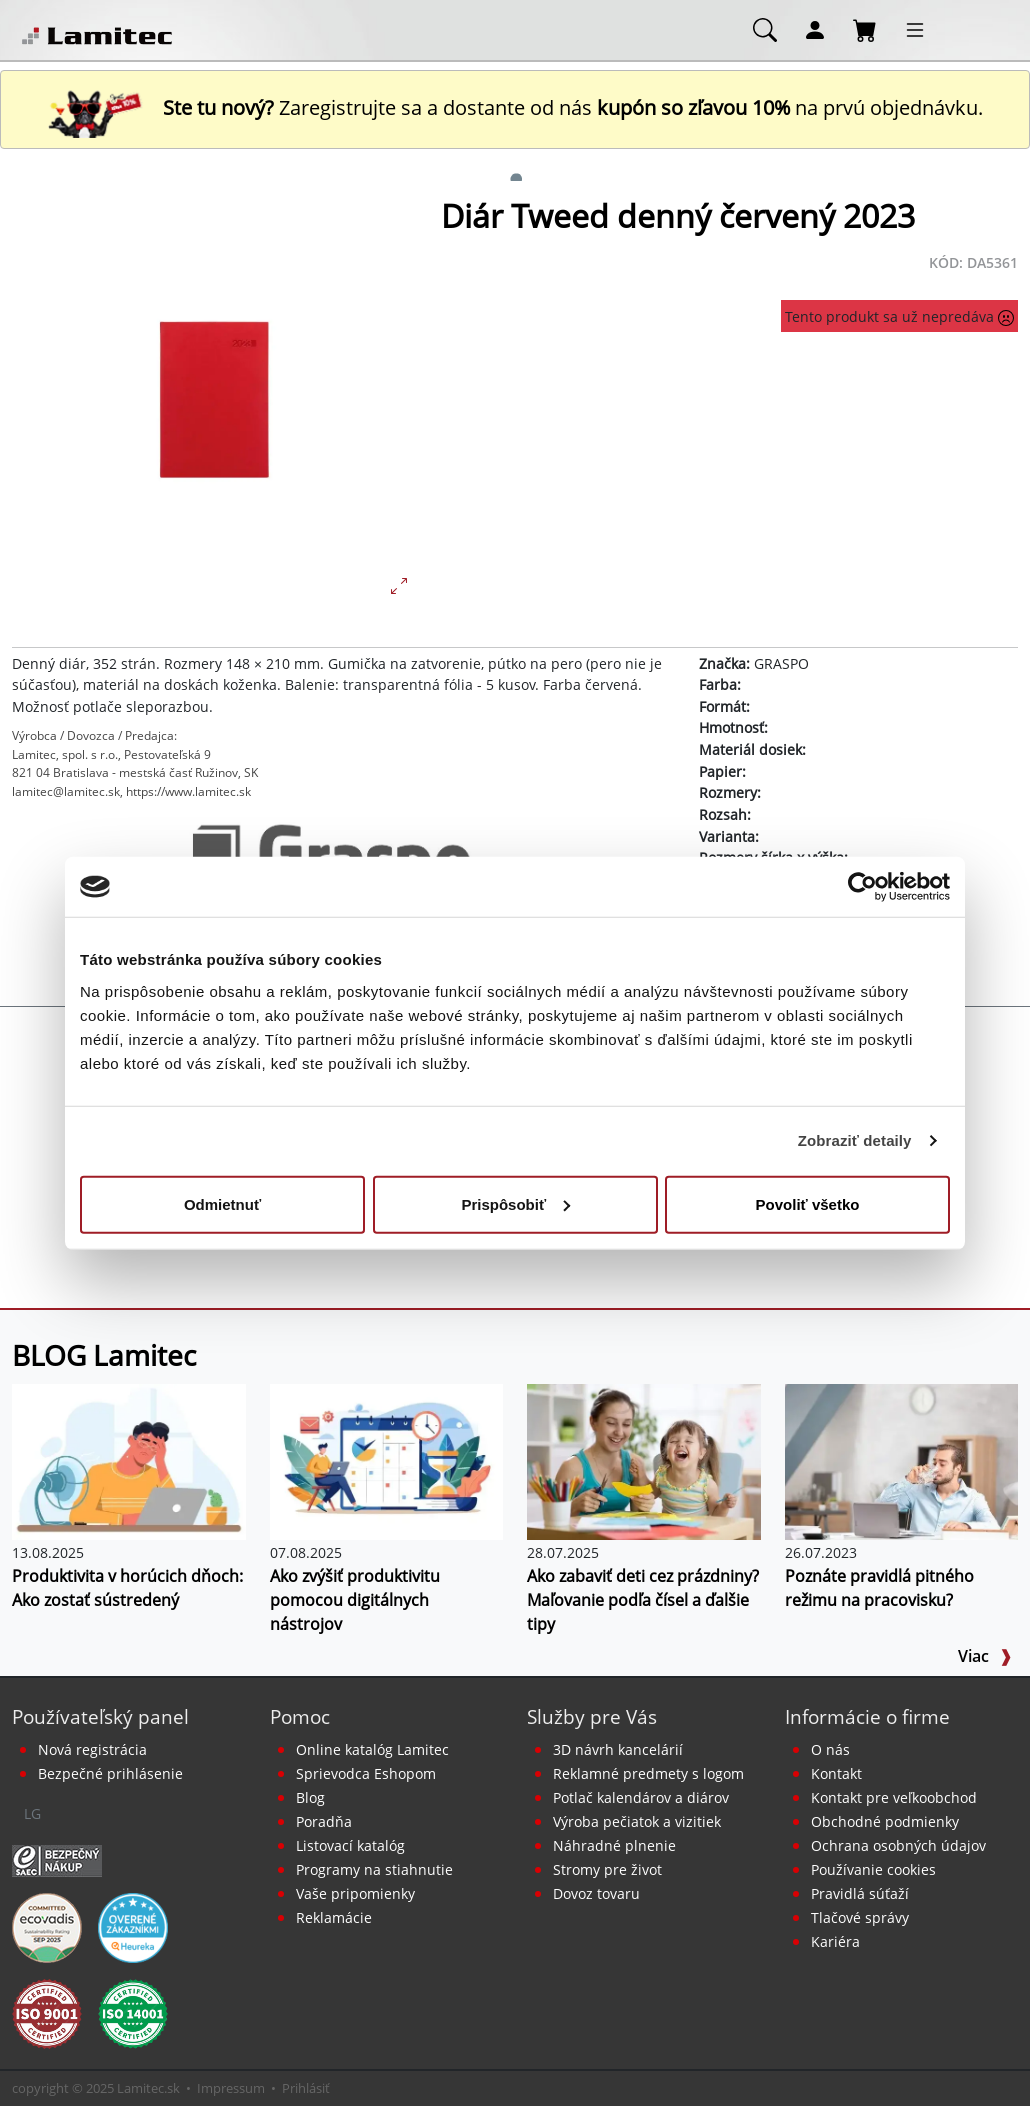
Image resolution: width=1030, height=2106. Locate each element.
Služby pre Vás (592, 1716)
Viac (985, 1656)
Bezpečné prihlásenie (110, 1773)
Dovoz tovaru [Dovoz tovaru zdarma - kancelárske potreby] (596, 1893)
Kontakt (836, 1773)
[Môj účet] (815, 29)
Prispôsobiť (515, 1203)
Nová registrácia (92, 1749)
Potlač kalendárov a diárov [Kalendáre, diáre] (641, 1797)
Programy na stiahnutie (374, 1869)
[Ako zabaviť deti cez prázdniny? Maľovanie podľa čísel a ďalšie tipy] (644, 1460)
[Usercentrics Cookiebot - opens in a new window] (862, 887)
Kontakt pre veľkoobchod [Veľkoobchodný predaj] (894, 1797)
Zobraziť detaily (855, 1140)
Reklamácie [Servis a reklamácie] (334, 1917)
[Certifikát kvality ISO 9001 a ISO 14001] (47, 2012)
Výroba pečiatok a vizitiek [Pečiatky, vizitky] (637, 1821)
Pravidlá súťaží (860, 1893)
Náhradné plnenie (614, 1845)
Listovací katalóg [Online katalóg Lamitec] (350, 1845)
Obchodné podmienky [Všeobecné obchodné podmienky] (885, 1821)
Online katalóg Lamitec (372, 1749)
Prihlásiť (306, 2088)
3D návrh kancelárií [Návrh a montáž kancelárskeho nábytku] (618, 1749)
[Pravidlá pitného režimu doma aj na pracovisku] (902, 1460)
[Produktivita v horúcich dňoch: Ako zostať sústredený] (129, 1460)
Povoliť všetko (808, 1203)
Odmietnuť (222, 1203)
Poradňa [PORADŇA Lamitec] (324, 1821)
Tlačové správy (860, 1917)
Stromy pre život (607, 1869)
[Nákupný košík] (865, 29)
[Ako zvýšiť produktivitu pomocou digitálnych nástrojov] (387, 1460)
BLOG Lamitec (104, 1355)
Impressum (231, 2088)
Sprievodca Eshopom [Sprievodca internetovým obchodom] (366, 1773)
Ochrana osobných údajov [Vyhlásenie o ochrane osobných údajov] (898, 1845)
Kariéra (835, 1941)
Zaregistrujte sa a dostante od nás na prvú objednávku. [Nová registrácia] (515, 107)
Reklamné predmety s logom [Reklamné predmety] (648, 1773)
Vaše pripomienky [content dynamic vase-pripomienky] (355, 1893)
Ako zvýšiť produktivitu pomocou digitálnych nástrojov (355, 1600)
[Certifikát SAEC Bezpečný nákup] (57, 1859)
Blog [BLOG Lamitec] (310, 1797)
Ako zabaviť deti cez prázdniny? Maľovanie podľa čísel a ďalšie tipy (643, 1600)
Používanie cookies (873, 1869)
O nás (830, 1749)
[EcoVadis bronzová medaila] (47, 1926)
